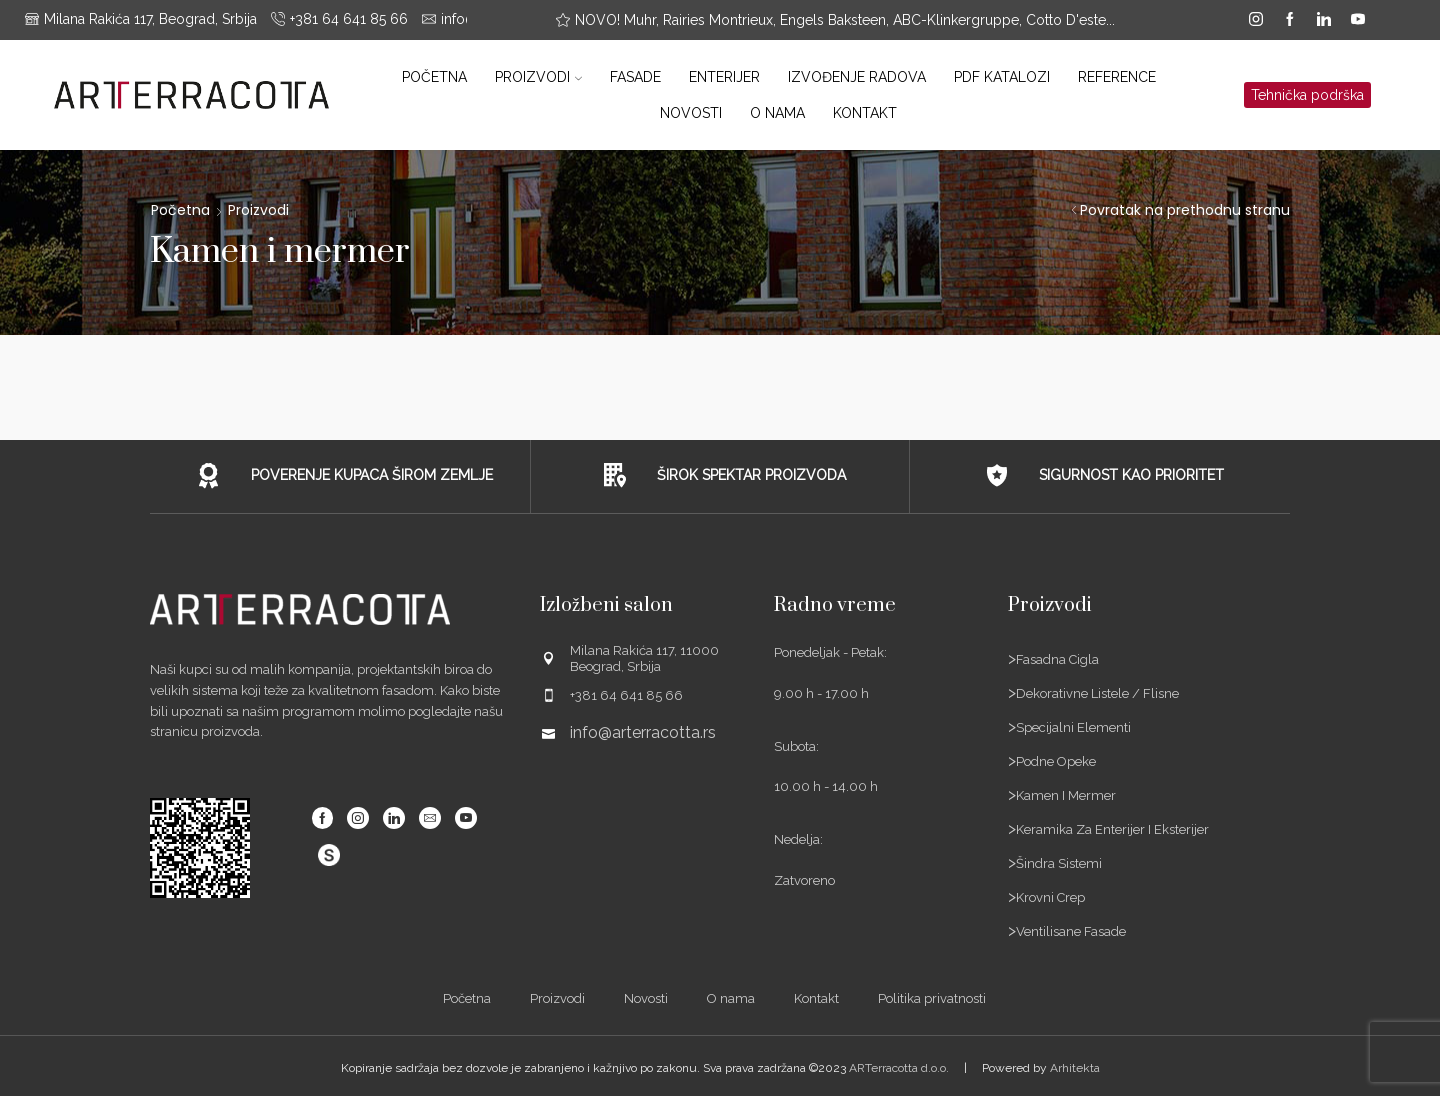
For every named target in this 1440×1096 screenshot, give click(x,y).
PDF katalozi (1002, 77)
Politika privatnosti (932, 998)
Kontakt (865, 113)
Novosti (691, 113)
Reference (1117, 77)
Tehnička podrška (1307, 95)
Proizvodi (538, 77)
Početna (434, 77)
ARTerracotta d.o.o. (899, 1068)
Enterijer (724, 77)
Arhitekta (1075, 1068)
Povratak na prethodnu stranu (1185, 210)
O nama (777, 113)
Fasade (635, 77)
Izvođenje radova (857, 77)
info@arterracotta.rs (643, 732)
